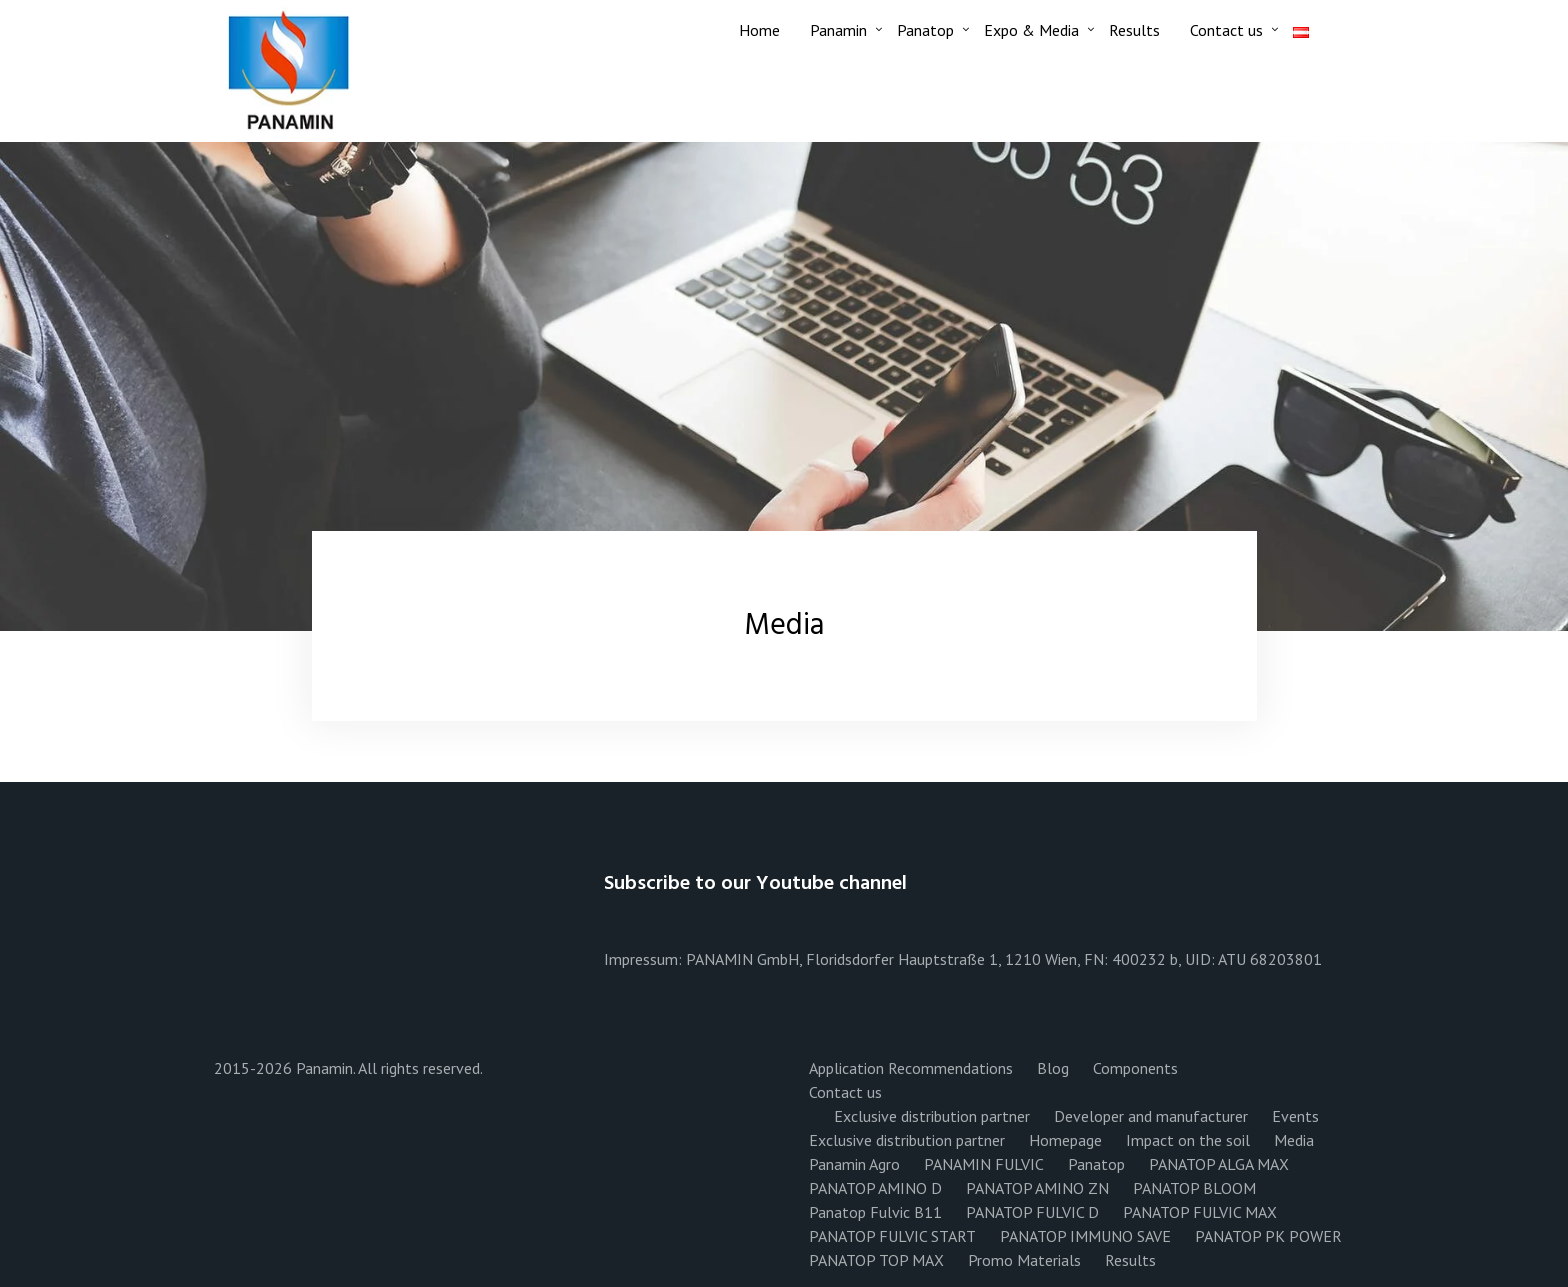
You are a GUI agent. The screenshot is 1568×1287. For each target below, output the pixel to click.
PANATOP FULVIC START (892, 1236)
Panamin (838, 30)
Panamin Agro (854, 1164)
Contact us (1226, 30)
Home (759, 30)
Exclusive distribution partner (932, 1116)
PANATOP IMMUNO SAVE (1085, 1236)
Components (1135, 1068)
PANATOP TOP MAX (876, 1260)
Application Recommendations (911, 1068)
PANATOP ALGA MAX (1219, 1164)
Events (1295, 1116)
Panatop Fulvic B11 (875, 1212)
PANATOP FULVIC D (1032, 1212)
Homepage (1065, 1140)
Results (1134, 30)
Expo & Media (1031, 30)
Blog (1053, 1068)
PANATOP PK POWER (1268, 1236)
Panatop (925, 30)
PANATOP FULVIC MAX (1200, 1212)
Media (1294, 1140)
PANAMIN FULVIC (984, 1164)
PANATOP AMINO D (875, 1188)
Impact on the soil (1188, 1140)
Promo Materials (1024, 1260)
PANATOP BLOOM (1194, 1188)
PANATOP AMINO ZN (1037, 1188)
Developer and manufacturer (1151, 1116)
